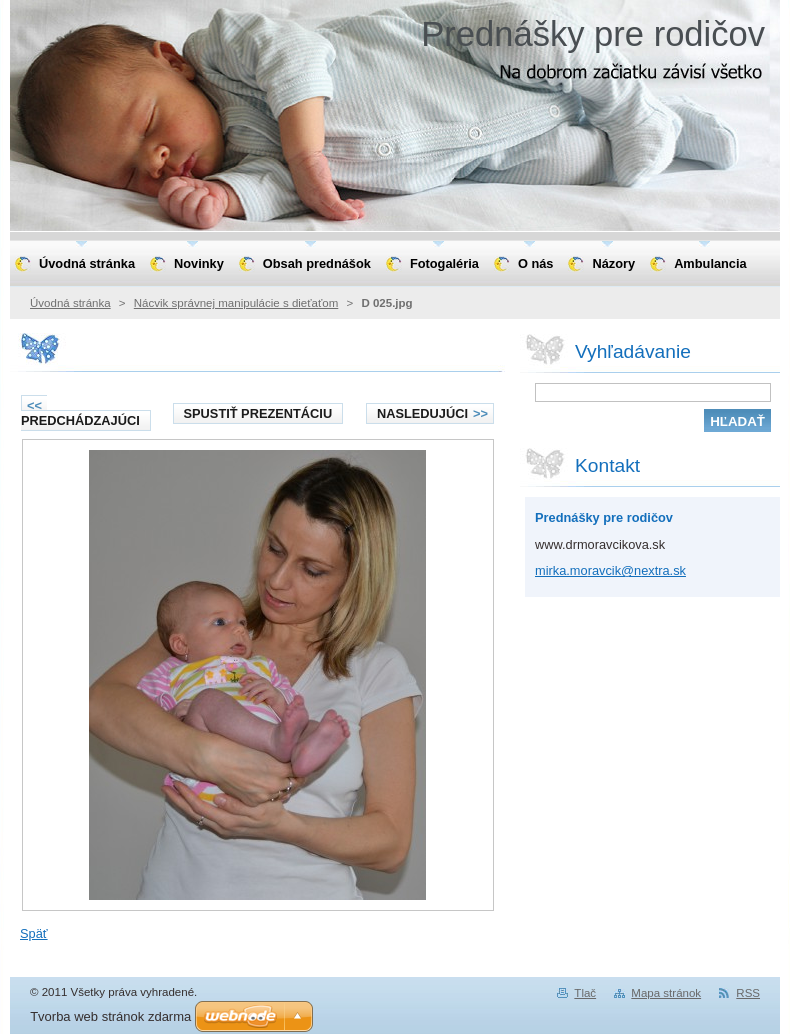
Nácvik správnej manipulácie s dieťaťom (236, 303)
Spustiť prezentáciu (258, 413)
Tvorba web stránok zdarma (110, 1016)
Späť (34, 933)
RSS (748, 993)
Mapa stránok (666, 993)
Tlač (585, 993)
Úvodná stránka (70, 303)
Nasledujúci (432, 413)
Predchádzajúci (80, 413)
